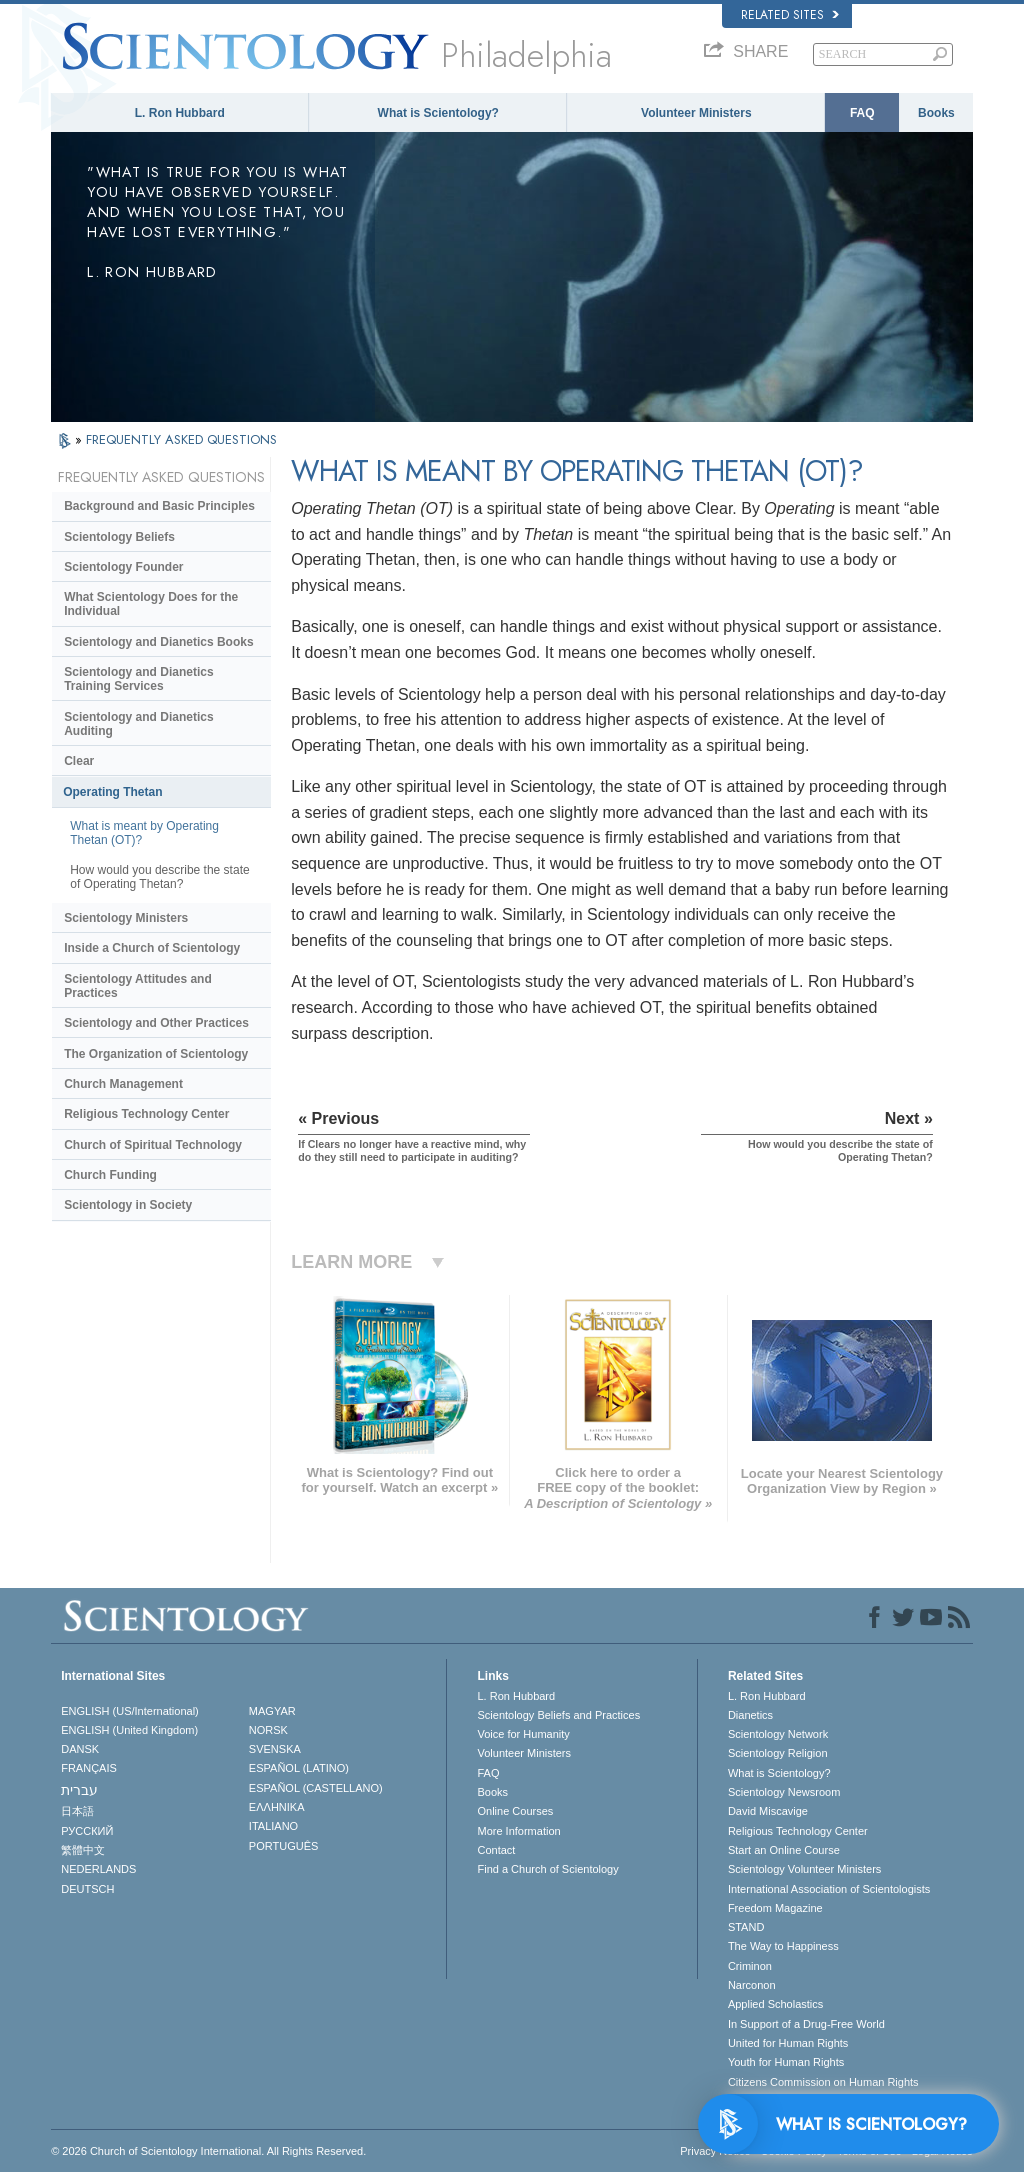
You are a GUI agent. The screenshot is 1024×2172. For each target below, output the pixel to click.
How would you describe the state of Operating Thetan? (159, 877)
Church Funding (110, 1175)
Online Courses (515, 1811)
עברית (79, 1790)
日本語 (77, 1811)
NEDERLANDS (98, 1869)
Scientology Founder (123, 567)
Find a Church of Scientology (547, 1869)
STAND (746, 1927)
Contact (496, 1850)
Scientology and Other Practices (156, 1023)
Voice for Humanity (523, 1734)
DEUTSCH (87, 1889)
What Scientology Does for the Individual (151, 604)
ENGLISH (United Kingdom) (129, 1730)
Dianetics (750, 1715)
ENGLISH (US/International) (130, 1711)
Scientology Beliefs (119, 537)
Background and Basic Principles (159, 506)
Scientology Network (778, 1734)
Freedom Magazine (775, 1908)
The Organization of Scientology (156, 1054)
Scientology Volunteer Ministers (804, 1869)
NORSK (268, 1730)
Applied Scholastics (775, 2004)
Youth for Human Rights (786, 2062)
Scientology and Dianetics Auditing (138, 724)
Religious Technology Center (146, 1114)
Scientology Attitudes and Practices (138, 986)
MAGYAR (272, 1711)
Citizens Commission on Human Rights (823, 2082)
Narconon (752, 1985)
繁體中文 (83, 1850)
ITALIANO (273, 1826)
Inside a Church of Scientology (152, 948)
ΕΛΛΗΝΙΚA (277, 1807)
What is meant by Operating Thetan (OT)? (144, 833)
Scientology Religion (778, 1753)
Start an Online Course (784, 1850)
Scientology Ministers (126, 918)
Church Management (123, 1084)
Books (936, 113)
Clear (79, 761)
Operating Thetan (112, 792)
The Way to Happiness (783, 1946)
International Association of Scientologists (829, 1889)
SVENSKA (275, 1749)
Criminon (750, 1966)
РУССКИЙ (87, 1831)
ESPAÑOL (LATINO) (299, 1768)
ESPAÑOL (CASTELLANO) (316, 1788)
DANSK (80, 1749)
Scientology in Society (128, 1205)
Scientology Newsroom (784, 1792)
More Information (518, 1831)
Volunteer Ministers (696, 113)
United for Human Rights (788, 2043)
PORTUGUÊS (283, 1846)
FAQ (862, 113)
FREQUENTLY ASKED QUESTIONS (181, 439)
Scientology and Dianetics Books (158, 642)
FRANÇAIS (89, 1768)
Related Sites (790, 15)
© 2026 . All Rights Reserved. (208, 2151)
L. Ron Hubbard (180, 113)
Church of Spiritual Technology (153, 1145)
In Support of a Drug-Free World (806, 2024)
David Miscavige (768, 1811)
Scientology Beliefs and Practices (558, 1715)
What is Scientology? (438, 113)
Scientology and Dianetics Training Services (138, 679)
